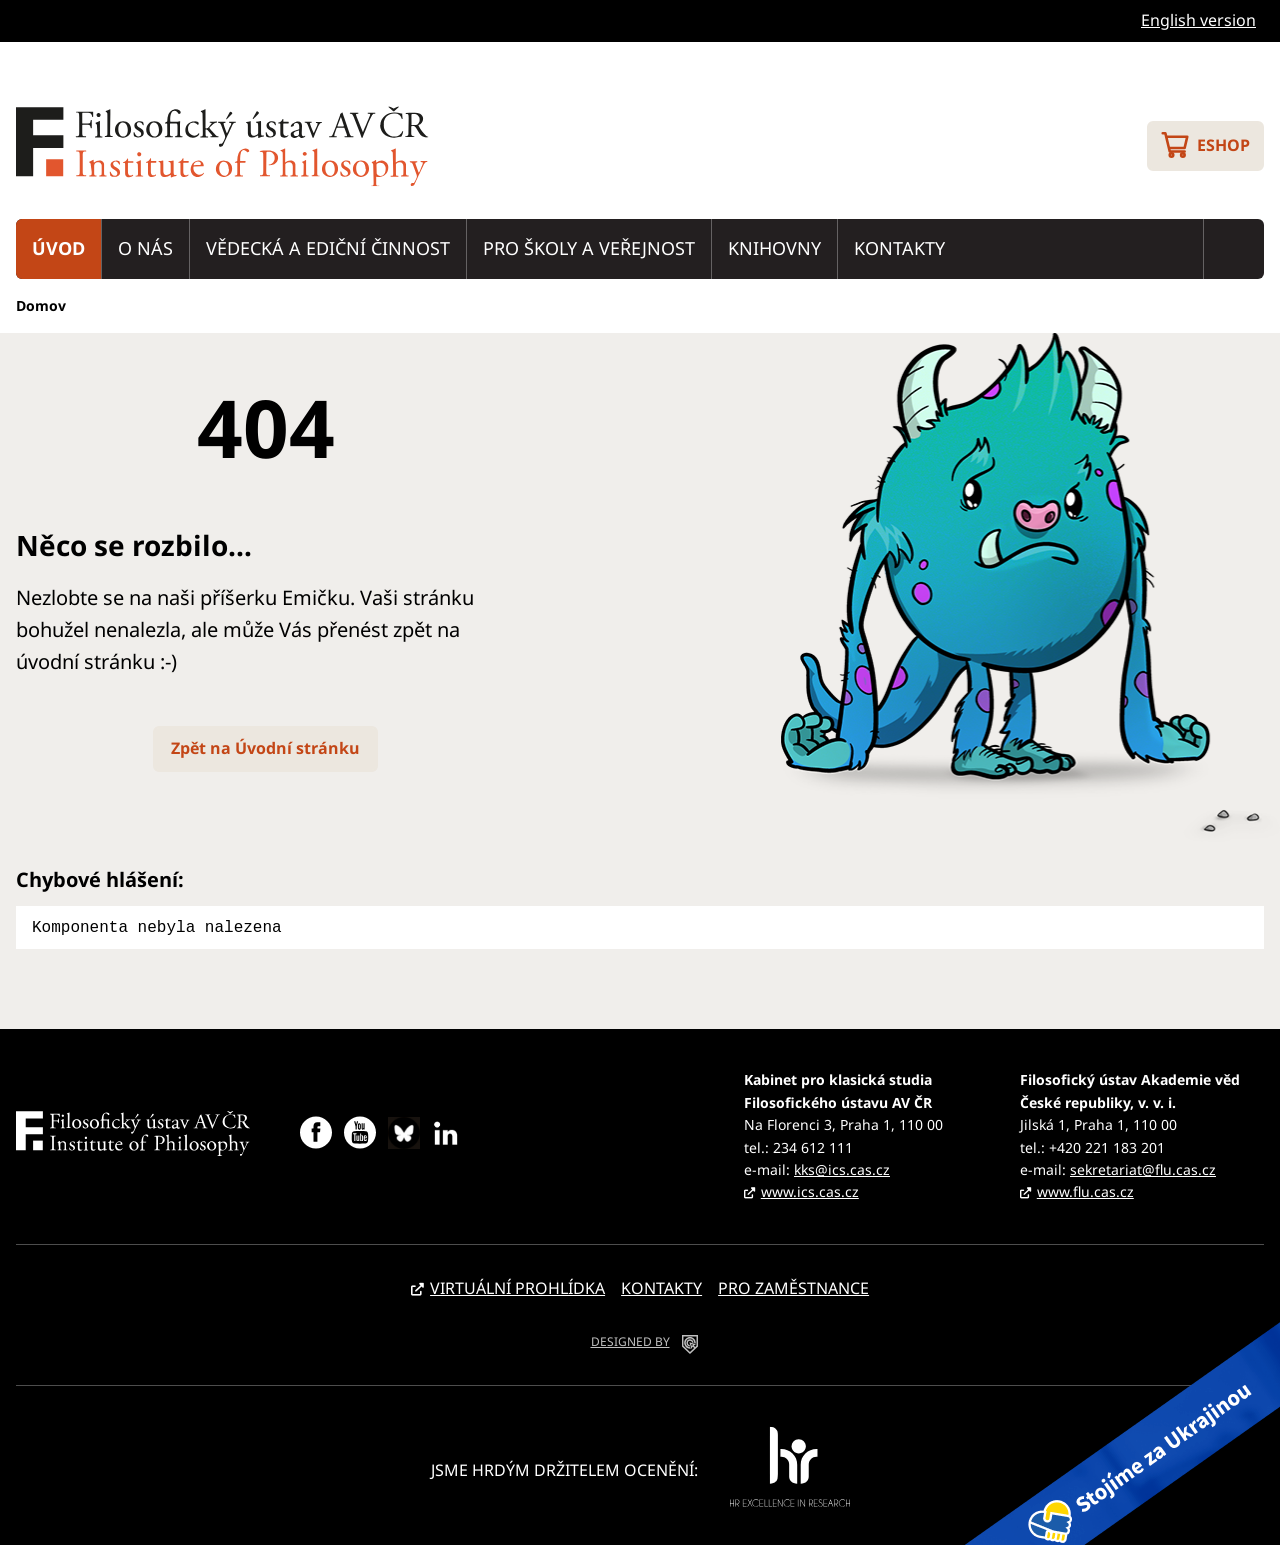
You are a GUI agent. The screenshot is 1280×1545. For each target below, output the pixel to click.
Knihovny (774, 248)
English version (1198, 20)
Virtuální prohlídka (517, 1286)
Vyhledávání (1234, 249)
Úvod (58, 248)
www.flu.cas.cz (1085, 1189)
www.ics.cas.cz (810, 1189)
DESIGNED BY (630, 1339)
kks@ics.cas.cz (842, 1167)
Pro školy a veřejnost (589, 248)
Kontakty (899, 248)
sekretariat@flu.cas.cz (1143, 1167)
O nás (145, 248)
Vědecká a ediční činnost (328, 248)
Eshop (1223, 145)
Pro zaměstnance (793, 1286)
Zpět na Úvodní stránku (265, 748)
